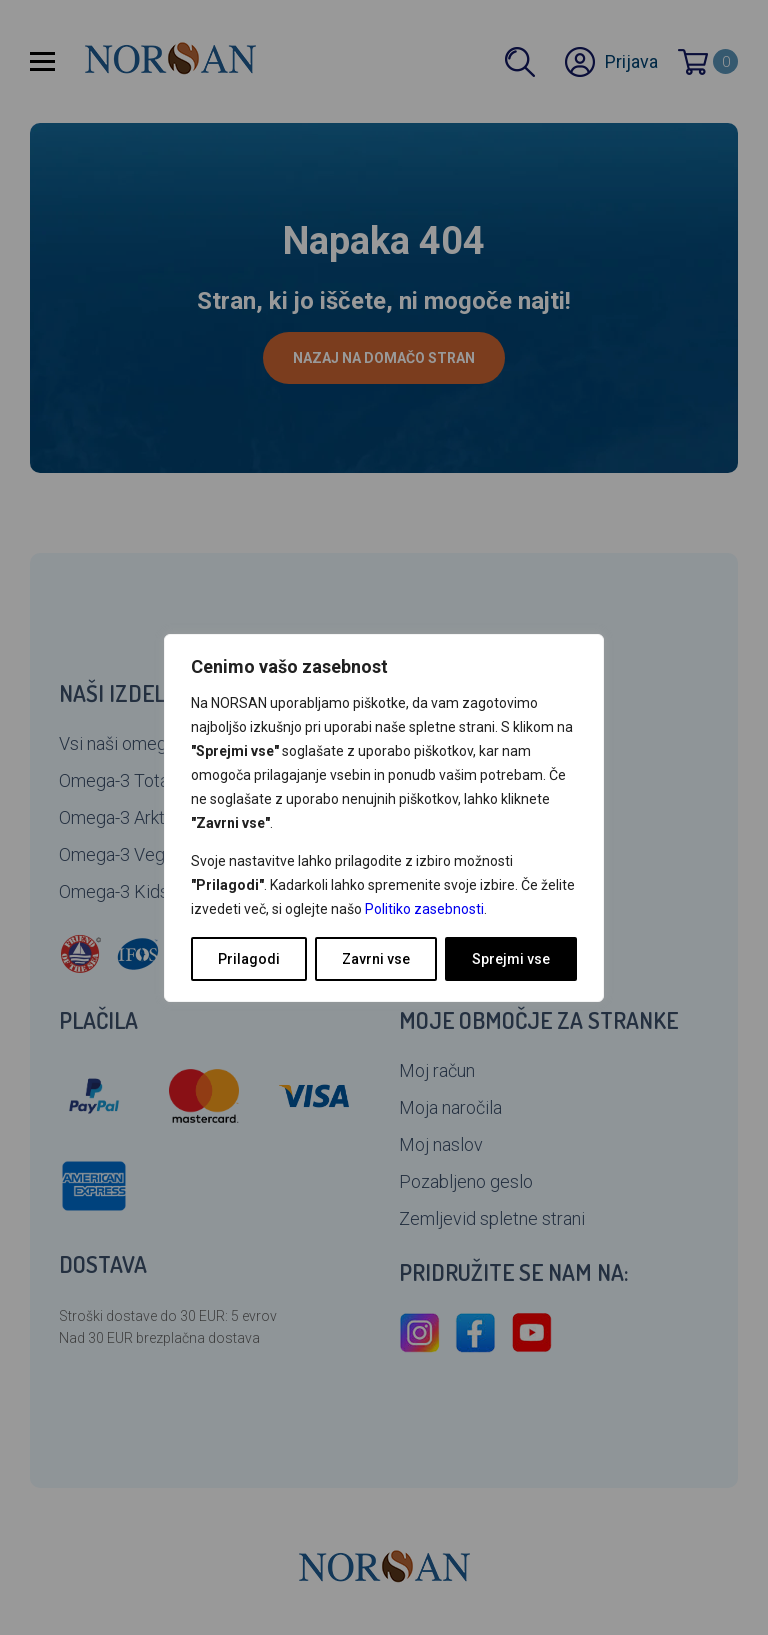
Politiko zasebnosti (424, 909)
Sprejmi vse (511, 959)
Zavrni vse (376, 959)
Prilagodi (249, 959)
